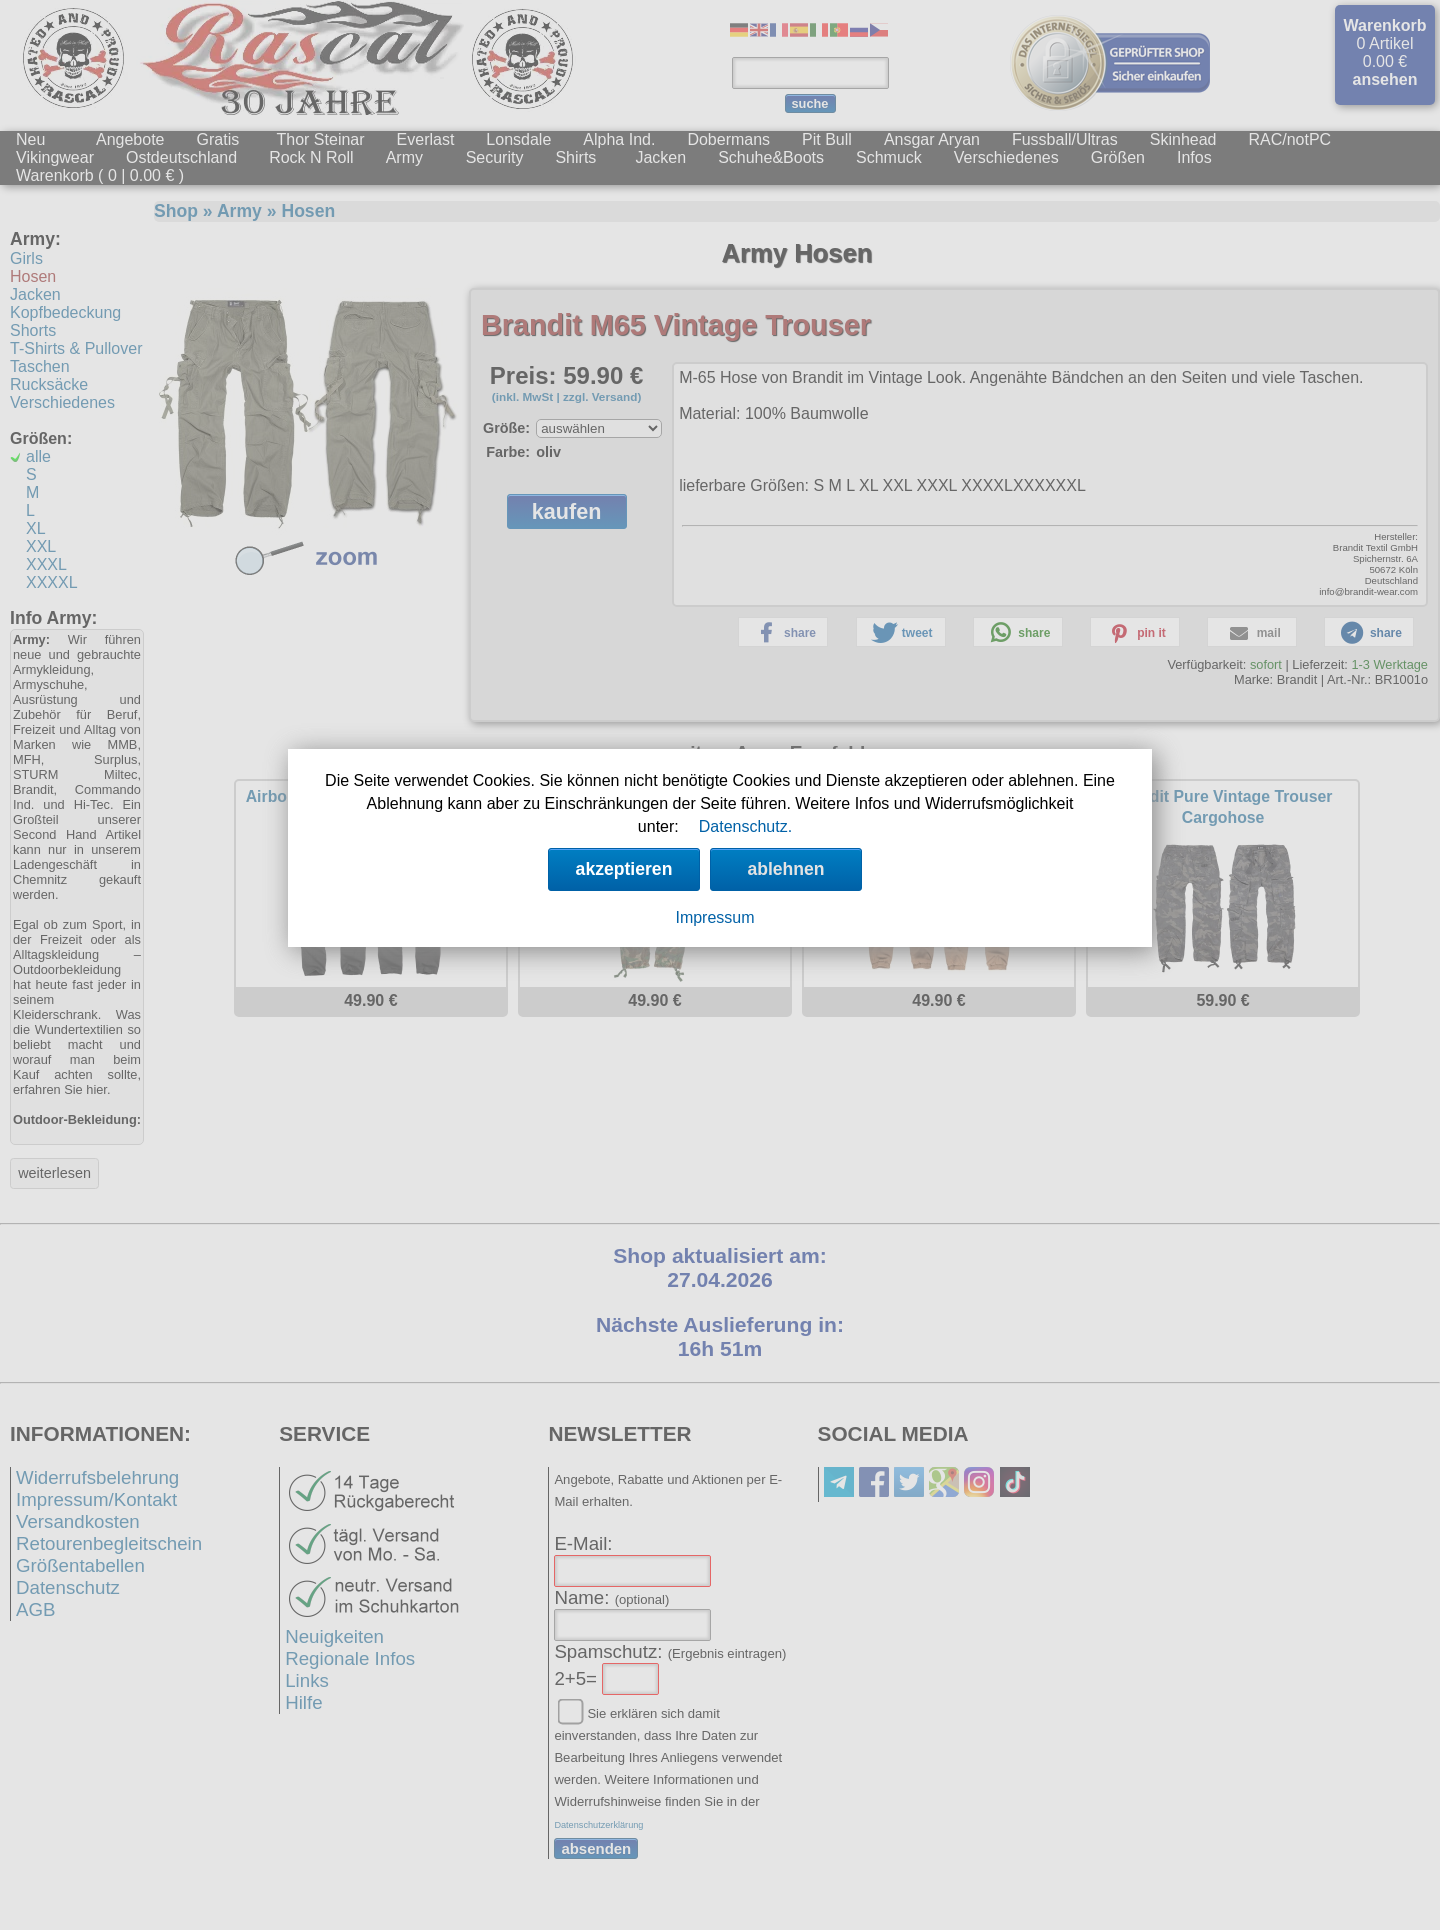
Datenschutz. (745, 826)
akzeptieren (624, 869)
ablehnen (785, 869)
